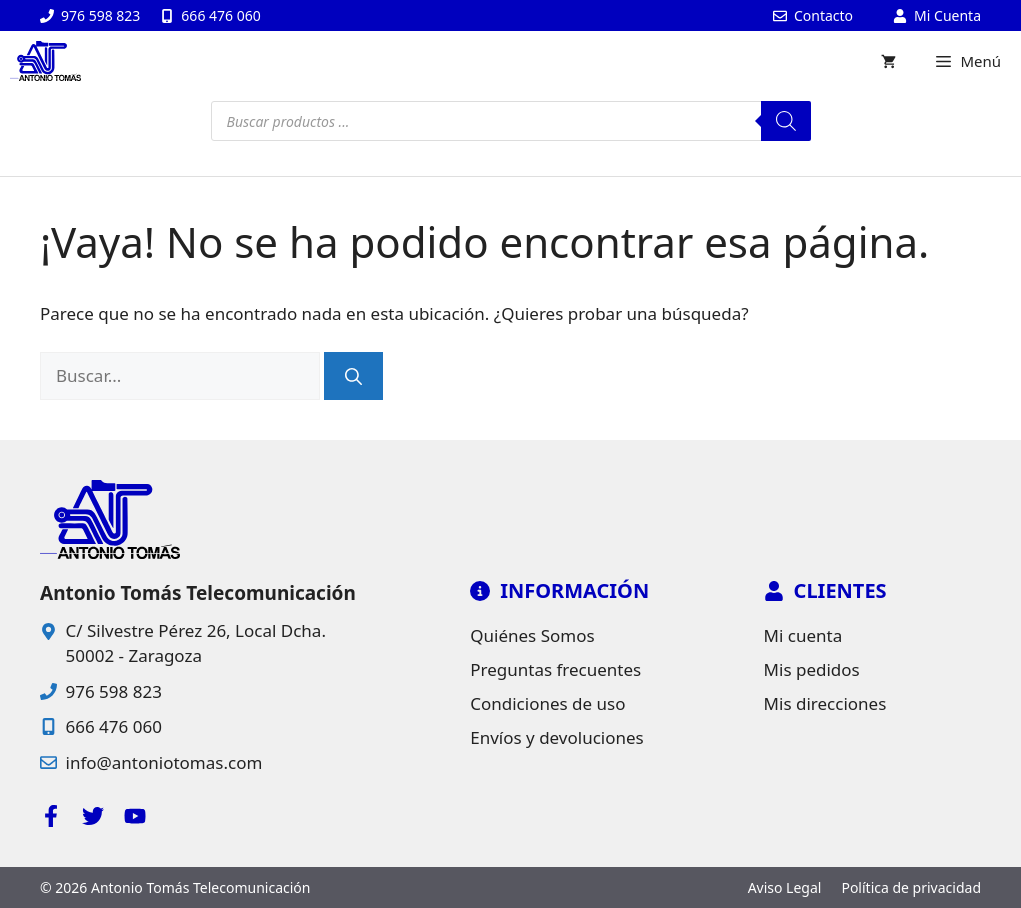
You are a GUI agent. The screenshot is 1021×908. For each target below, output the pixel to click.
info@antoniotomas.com (164, 762)
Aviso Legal (785, 887)
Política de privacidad (911, 887)
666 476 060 (114, 726)
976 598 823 (114, 691)
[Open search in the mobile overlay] (511, 121)
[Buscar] (353, 376)
